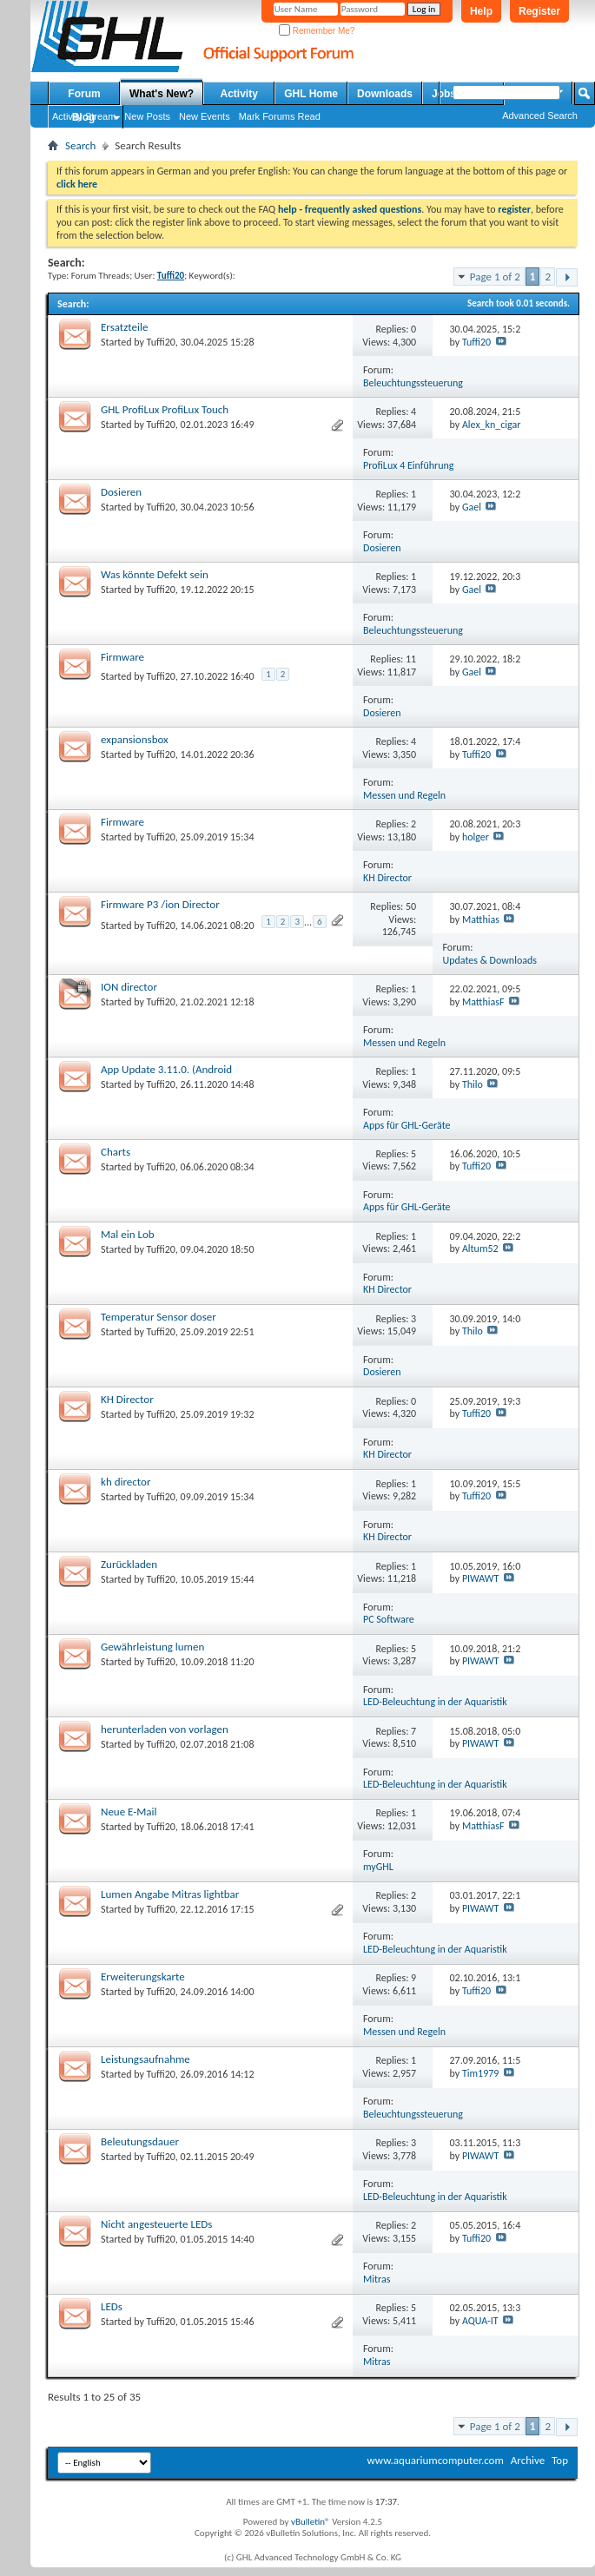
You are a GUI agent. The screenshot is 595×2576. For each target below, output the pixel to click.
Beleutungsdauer (140, 2141)
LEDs (111, 2306)
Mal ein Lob (128, 1234)
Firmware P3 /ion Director (160, 904)
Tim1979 (480, 2073)
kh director (125, 1481)
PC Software (388, 1619)
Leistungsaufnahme (145, 2058)
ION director (129, 986)
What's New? (161, 94)
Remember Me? (316, 31)
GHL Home (311, 94)
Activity (239, 94)
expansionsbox (135, 739)
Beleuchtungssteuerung (413, 383)
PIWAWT (480, 1578)
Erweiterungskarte (143, 1976)
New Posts (147, 116)
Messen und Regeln (404, 795)
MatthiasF (483, 1002)
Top (560, 2460)
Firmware (122, 656)
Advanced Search (540, 115)
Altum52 (480, 1248)
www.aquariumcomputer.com (435, 2460)
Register (539, 11)
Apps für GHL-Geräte (407, 1125)
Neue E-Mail (129, 1811)
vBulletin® (310, 2521)
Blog (84, 117)
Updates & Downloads (490, 960)
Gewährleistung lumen (152, 1646)
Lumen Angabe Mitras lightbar (170, 1894)
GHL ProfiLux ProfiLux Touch (164, 409)
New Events (204, 116)
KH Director (387, 878)
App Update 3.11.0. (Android (166, 1069)
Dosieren (121, 491)
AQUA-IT (480, 2321)
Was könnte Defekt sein (154, 574)
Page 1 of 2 (495, 276)
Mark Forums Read (280, 116)
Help (481, 11)
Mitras (376, 2279)
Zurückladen (129, 1564)
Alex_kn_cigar (491, 424)
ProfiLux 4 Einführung (408, 465)
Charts (115, 1151)
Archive (528, 2460)
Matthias (480, 919)
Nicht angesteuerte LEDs (156, 2223)
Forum (84, 94)
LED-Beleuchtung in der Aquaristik (435, 1702)
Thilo (472, 1084)
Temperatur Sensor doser (158, 1316)
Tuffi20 (161, 342)
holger (475, 837)
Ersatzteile (124, 326)
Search (80, 145)
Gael (471, 507)
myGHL (378, 1867)
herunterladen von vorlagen (164, 1729)
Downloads (385, 94)
